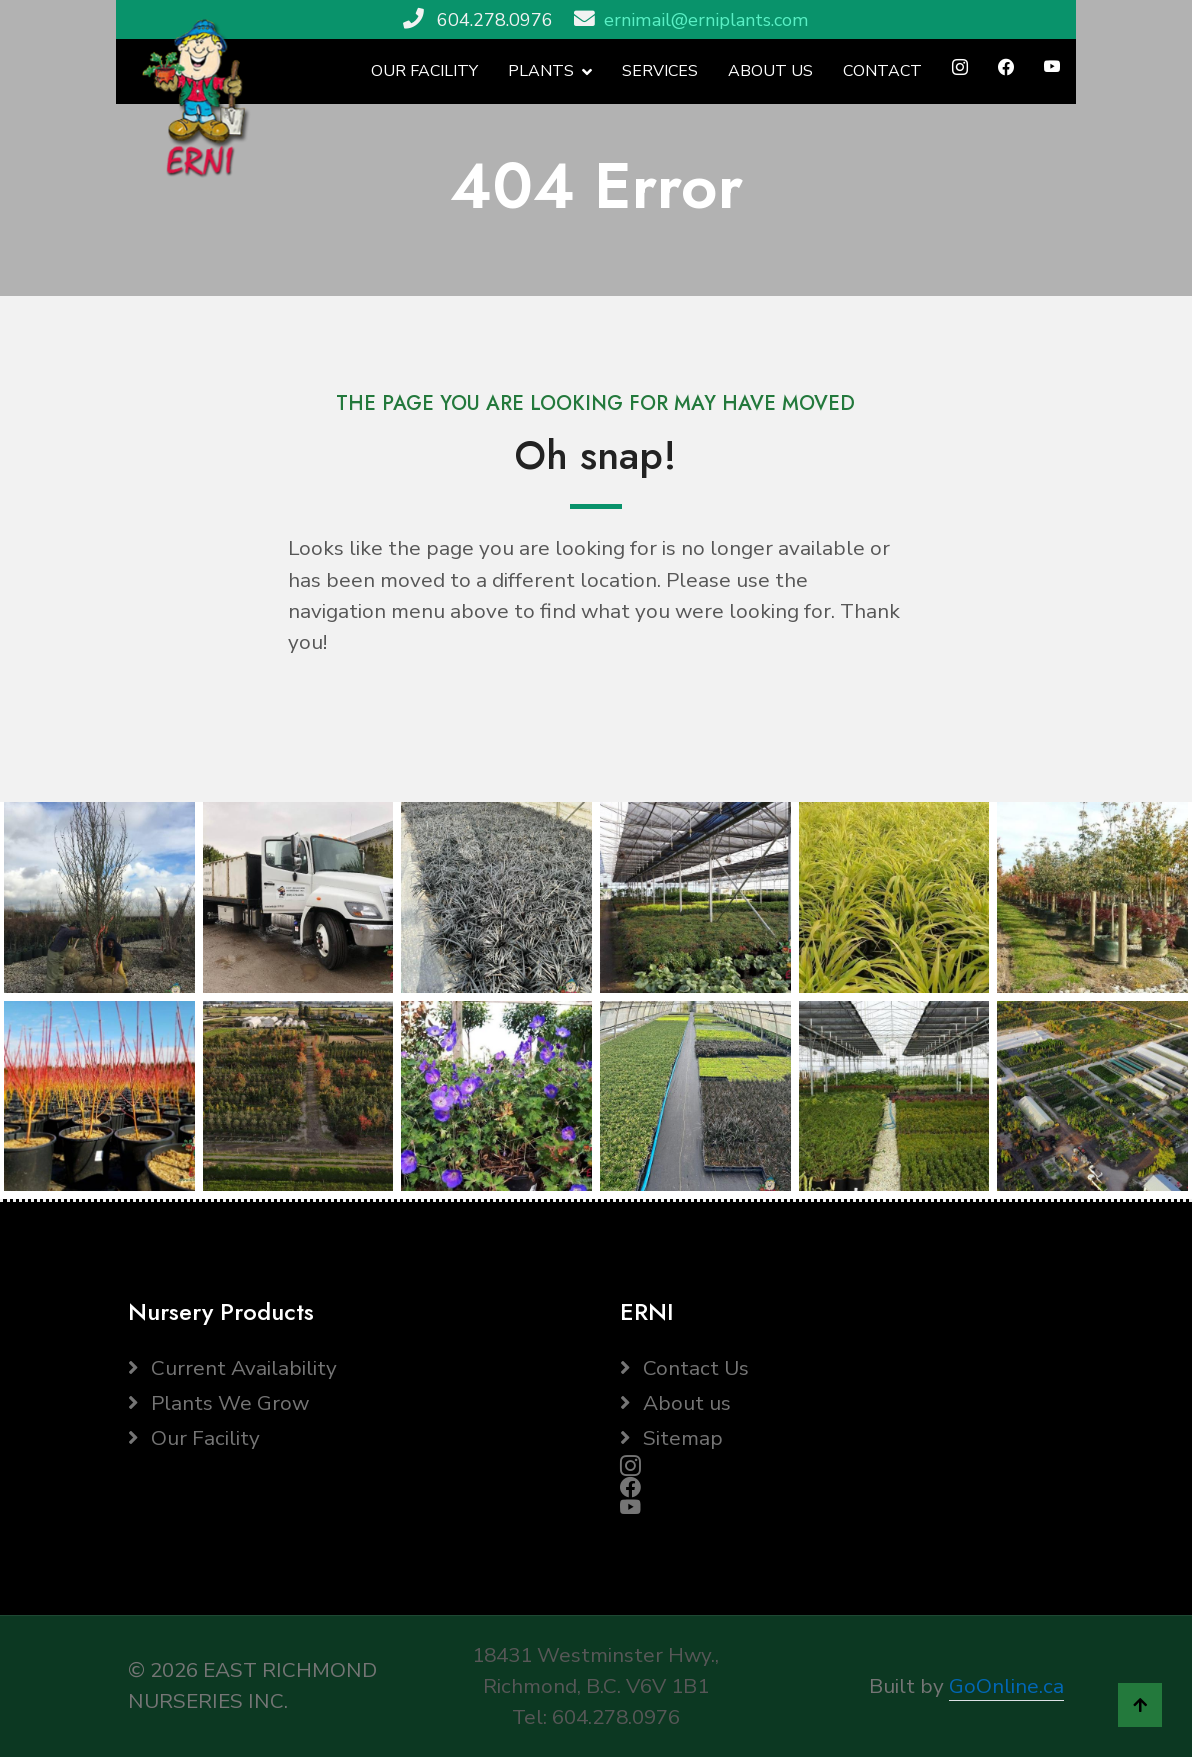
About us (675, 1403)
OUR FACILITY (424, 71)
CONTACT (882, 71)
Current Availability (232, 1368)
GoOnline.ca (1006, 1686)
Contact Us (684, 1368)
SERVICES (660, 71)
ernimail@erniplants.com (706, 20)
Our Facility (194, 1438)
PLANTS (541, 71)
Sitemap (671, 1438)
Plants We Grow (218, 1403)
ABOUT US (770, 71)
